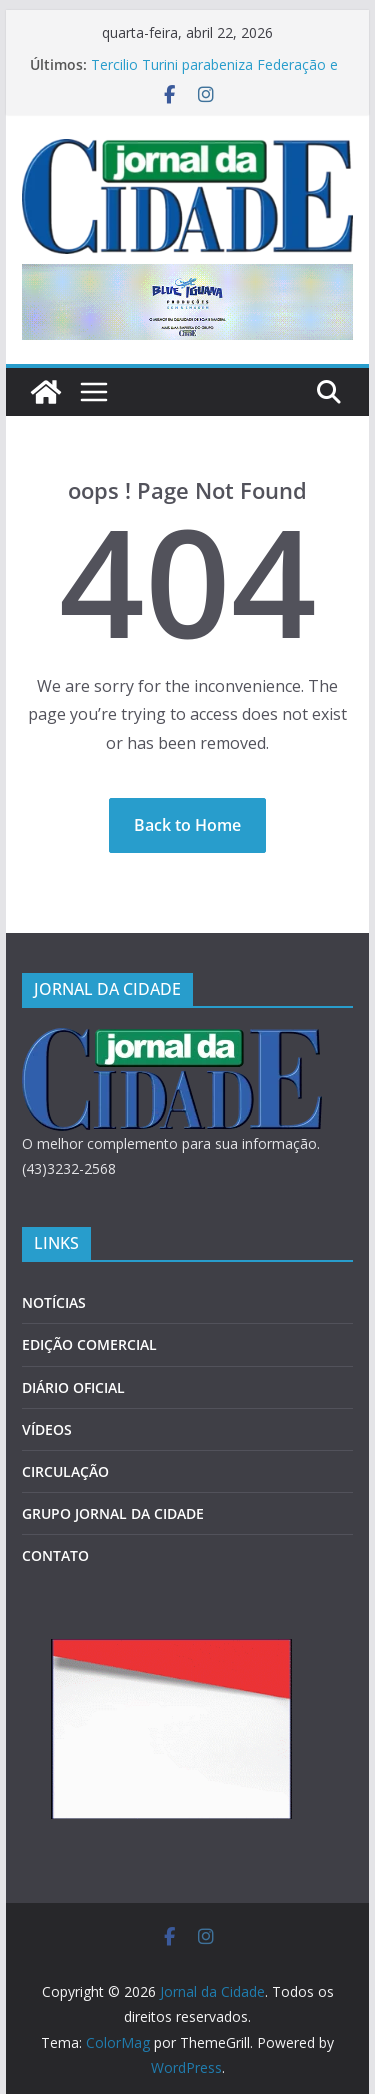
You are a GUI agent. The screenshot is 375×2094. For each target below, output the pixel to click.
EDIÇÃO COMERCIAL (89, 1344)
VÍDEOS (47, 1429)
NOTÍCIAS (54, 1302)
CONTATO (55, 1555)
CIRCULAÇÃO (65, 1471)
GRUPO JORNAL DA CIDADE (113, 1513)
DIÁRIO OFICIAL (73, 1387)
